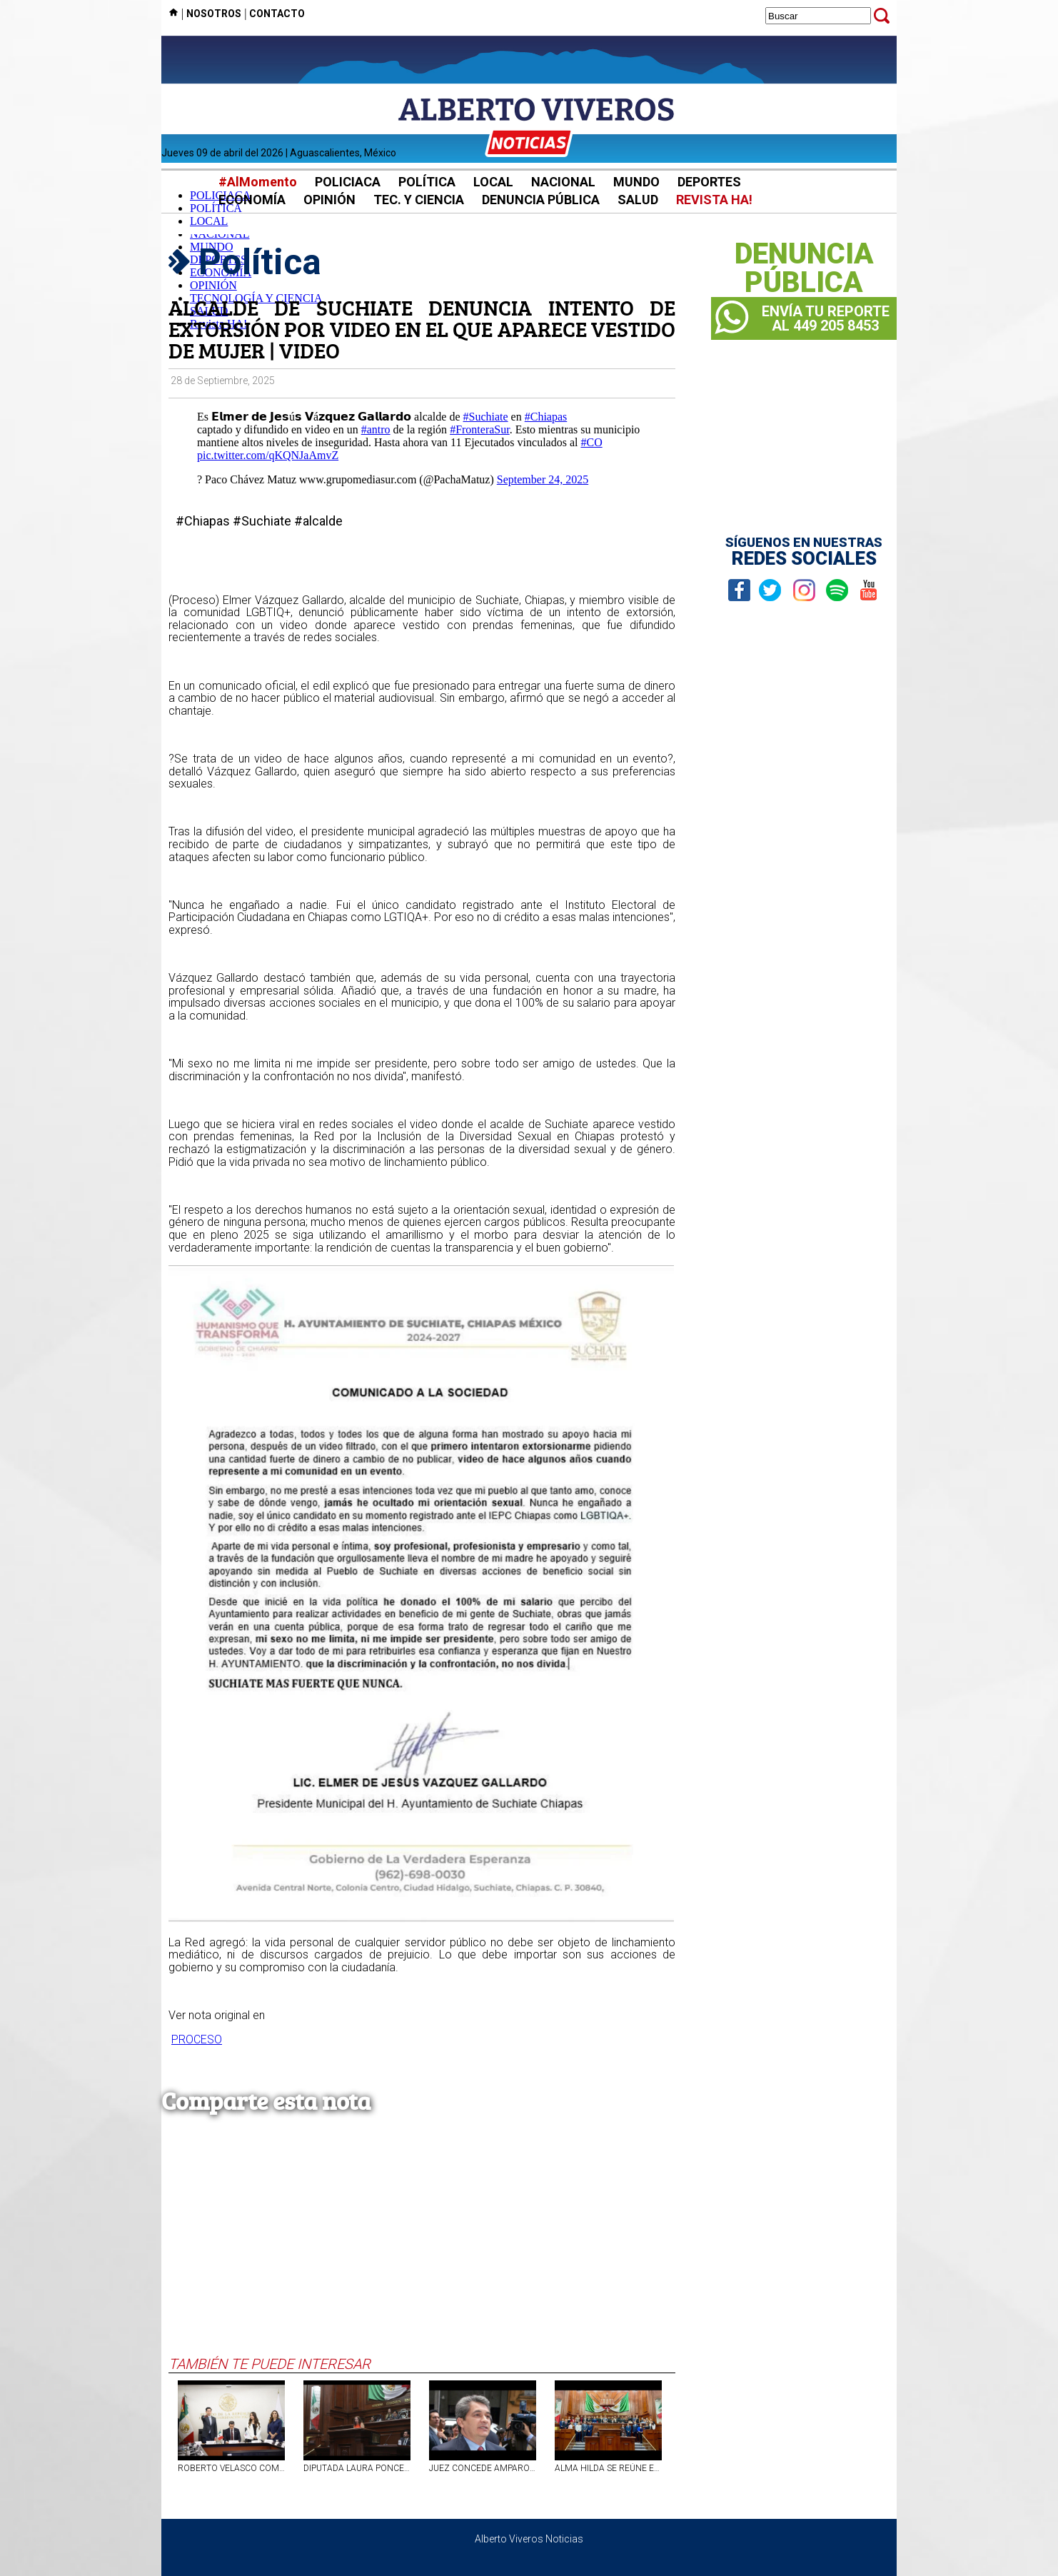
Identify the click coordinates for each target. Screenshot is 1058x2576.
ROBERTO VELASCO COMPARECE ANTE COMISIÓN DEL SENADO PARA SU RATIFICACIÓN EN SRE (231, 2468)
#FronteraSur (480, 429)
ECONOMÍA (252, 199)
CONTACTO (277, 13)
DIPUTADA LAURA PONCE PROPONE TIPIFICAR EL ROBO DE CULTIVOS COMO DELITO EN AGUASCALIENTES (356, 2468)
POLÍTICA (426, 181)
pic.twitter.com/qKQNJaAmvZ (267, 455)
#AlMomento (257, 181)
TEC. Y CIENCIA (418, 199)
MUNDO (636, 181)
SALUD (638, 199)
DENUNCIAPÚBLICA (804, 268)
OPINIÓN (329, 199)
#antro (376, 429)
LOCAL (493, 181)
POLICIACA (348, 181)
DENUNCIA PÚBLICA (541, 199)
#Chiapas (546, 417)
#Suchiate (485, 417)
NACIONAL (563, 181)
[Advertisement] (421, 2248)
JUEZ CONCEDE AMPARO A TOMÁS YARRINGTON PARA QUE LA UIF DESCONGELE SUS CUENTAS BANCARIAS (482, 2468)
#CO (591, 442)
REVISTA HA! (714, 199)
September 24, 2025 (542, 479)
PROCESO (196, 2039)
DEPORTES (709, 181)
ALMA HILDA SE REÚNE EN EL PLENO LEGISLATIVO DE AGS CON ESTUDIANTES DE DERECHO (608, 2468)
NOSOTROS (213, 13)
